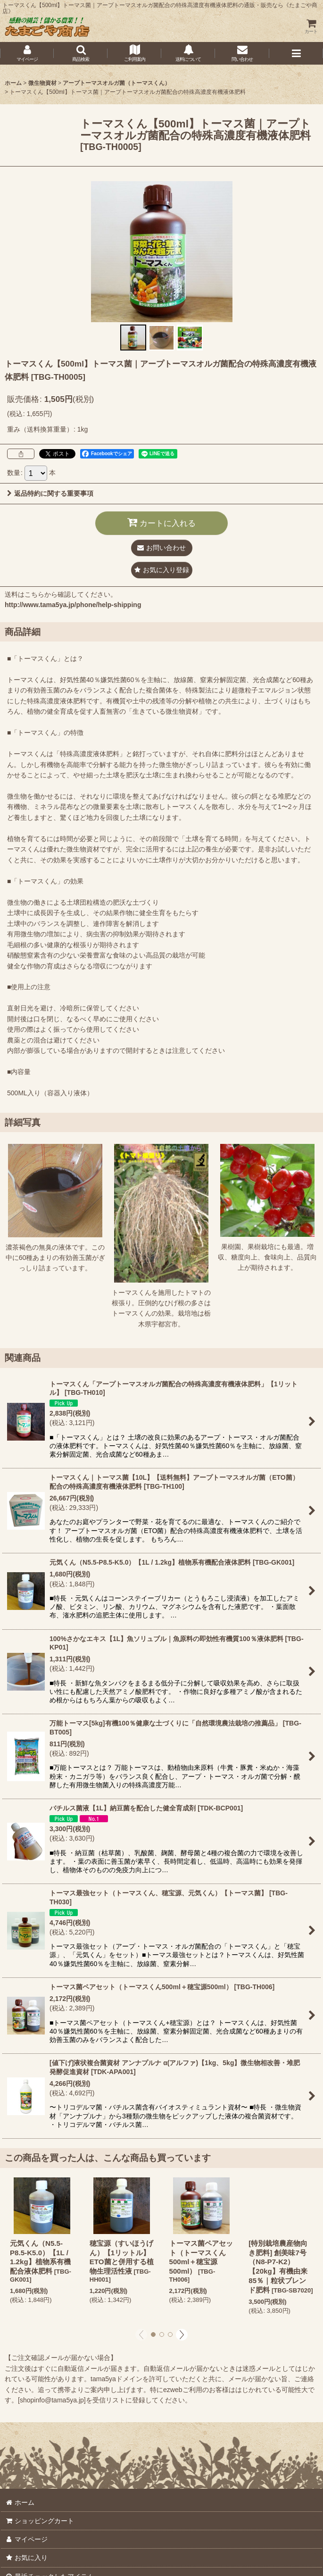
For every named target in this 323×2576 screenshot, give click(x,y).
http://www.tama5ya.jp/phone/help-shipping (73, 605)
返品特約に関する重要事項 (50, 493)
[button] (81, 53)
